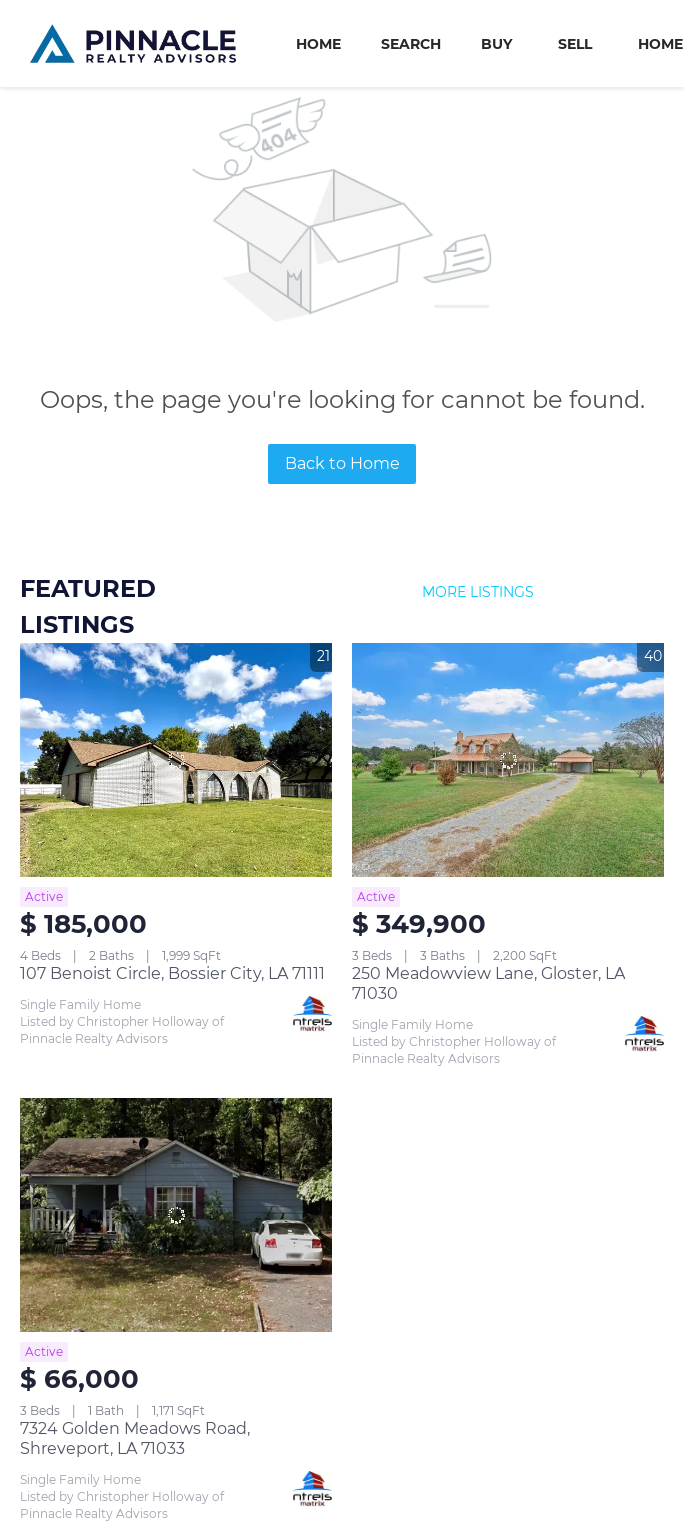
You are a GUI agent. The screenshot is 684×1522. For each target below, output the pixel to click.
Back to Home (342, 463)
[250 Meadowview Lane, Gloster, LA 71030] (508, 760)
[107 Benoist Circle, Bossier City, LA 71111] (176, 760)
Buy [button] (496, 44)
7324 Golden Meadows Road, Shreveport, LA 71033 (135, 1438)
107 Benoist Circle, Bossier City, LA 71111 (172, 973)
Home (318, 44)
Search (411, 44)
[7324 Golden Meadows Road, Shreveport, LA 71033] (176, 1215)
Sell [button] (575, 44)
